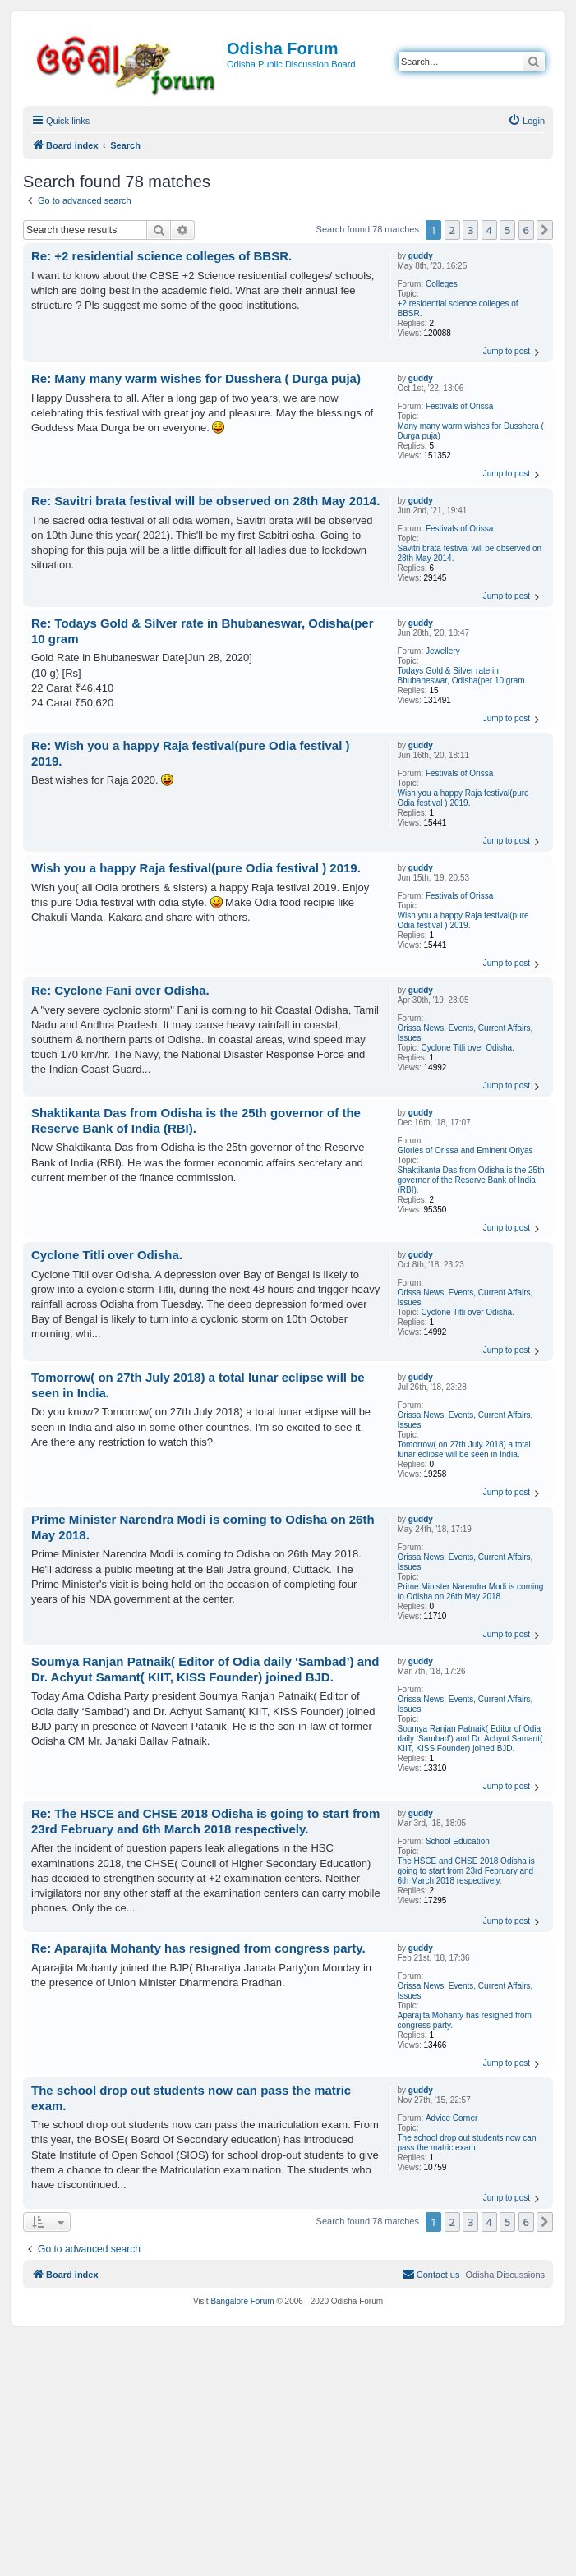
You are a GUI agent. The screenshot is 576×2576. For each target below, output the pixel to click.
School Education (458, 1841)
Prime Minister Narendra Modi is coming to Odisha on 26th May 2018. (471, 1591)
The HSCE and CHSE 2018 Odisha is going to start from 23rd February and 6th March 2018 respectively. (466, 1870)
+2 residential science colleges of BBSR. (458, 308)
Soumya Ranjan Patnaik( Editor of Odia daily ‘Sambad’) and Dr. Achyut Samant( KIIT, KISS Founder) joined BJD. (470, 1738)
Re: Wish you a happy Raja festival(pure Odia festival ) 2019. (190, 753)
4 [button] (489, 230)
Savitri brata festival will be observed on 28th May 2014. (470, 553)
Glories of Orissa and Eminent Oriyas (465, 1150)
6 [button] (526, 230)
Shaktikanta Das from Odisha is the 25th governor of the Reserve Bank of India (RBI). (471, 1180)
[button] (545, 230)
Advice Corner (451, 2118)
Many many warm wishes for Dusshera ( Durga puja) (471, 430)
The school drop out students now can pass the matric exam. (467, 2142)
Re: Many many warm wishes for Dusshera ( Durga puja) (196, 378)
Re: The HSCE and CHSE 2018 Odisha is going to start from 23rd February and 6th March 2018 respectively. (205, 1821)
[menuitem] (526, 121)
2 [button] (452, 230)
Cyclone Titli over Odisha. (467, 1047)
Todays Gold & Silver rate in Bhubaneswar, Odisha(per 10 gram (461, 675)
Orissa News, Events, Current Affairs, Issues (465, 1033)
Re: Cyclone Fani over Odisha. (120, 990)
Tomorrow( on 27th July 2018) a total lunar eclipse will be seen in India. (464, 1449)
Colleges (442, 283)
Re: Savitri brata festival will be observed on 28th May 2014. (205, 501)
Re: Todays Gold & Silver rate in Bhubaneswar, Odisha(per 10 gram (202, 631)
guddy (420, 255)
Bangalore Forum (242, 2301)
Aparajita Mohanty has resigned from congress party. (465, 2020)
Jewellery (443, 651)
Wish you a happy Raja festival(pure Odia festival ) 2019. (463, 798)
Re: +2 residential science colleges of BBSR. (161, 256)
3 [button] (470, 230)
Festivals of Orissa (459, 406)
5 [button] (507, 230)
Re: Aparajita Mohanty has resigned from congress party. (198, 1948)
